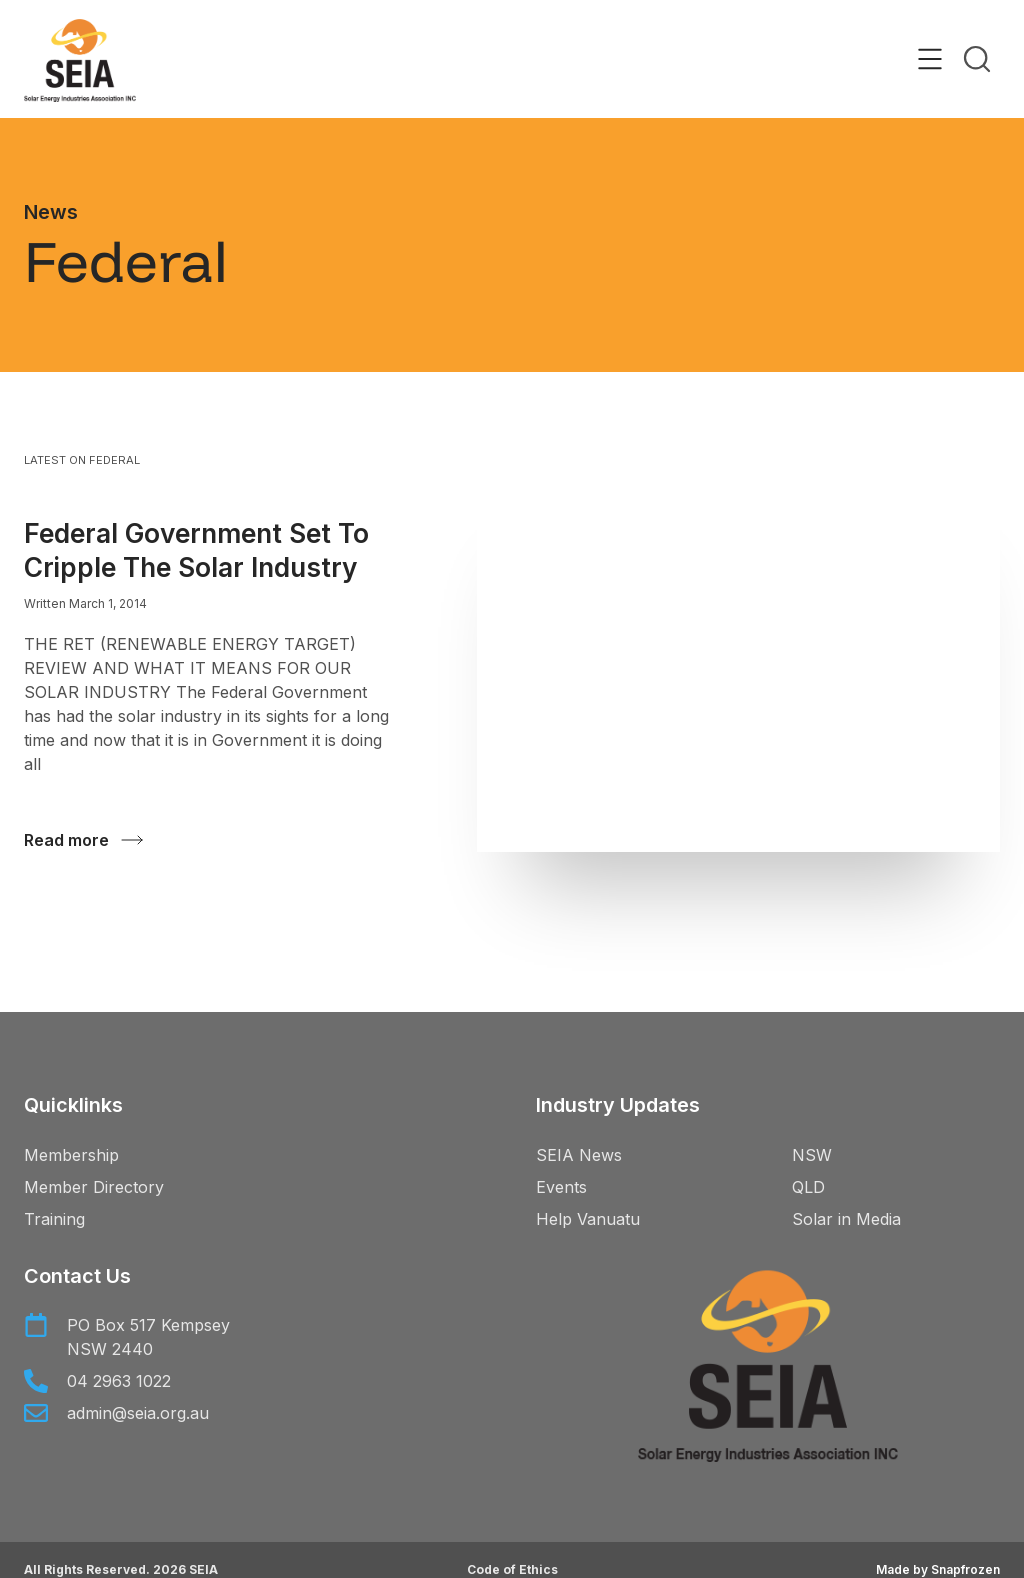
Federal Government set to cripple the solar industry (196, 550)
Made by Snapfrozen (938, 1569)
